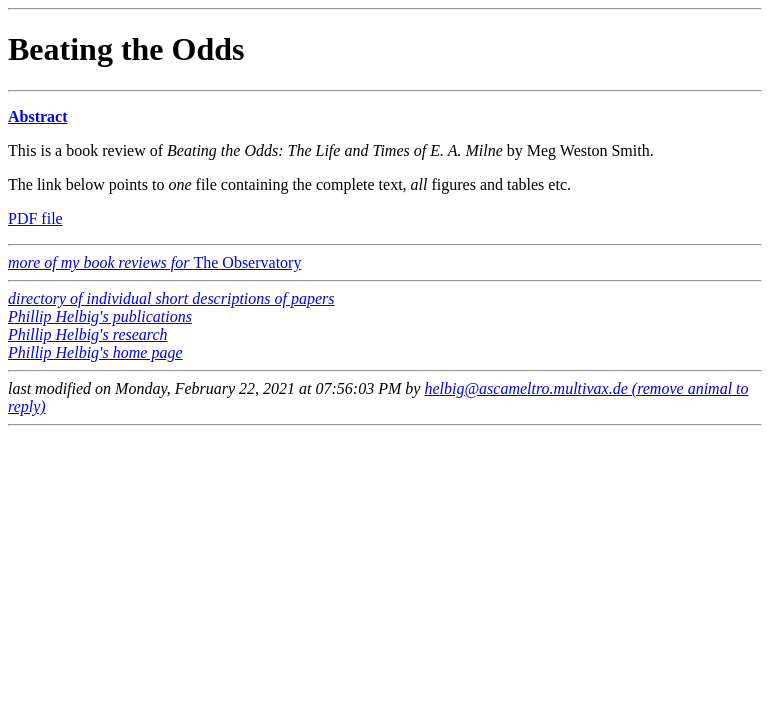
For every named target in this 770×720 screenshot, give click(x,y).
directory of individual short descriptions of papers (171, 298)
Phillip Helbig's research (88, 334)
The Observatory (154, 262)
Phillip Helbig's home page (95, 352)
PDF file (35, 218)
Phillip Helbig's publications (100, 316)
